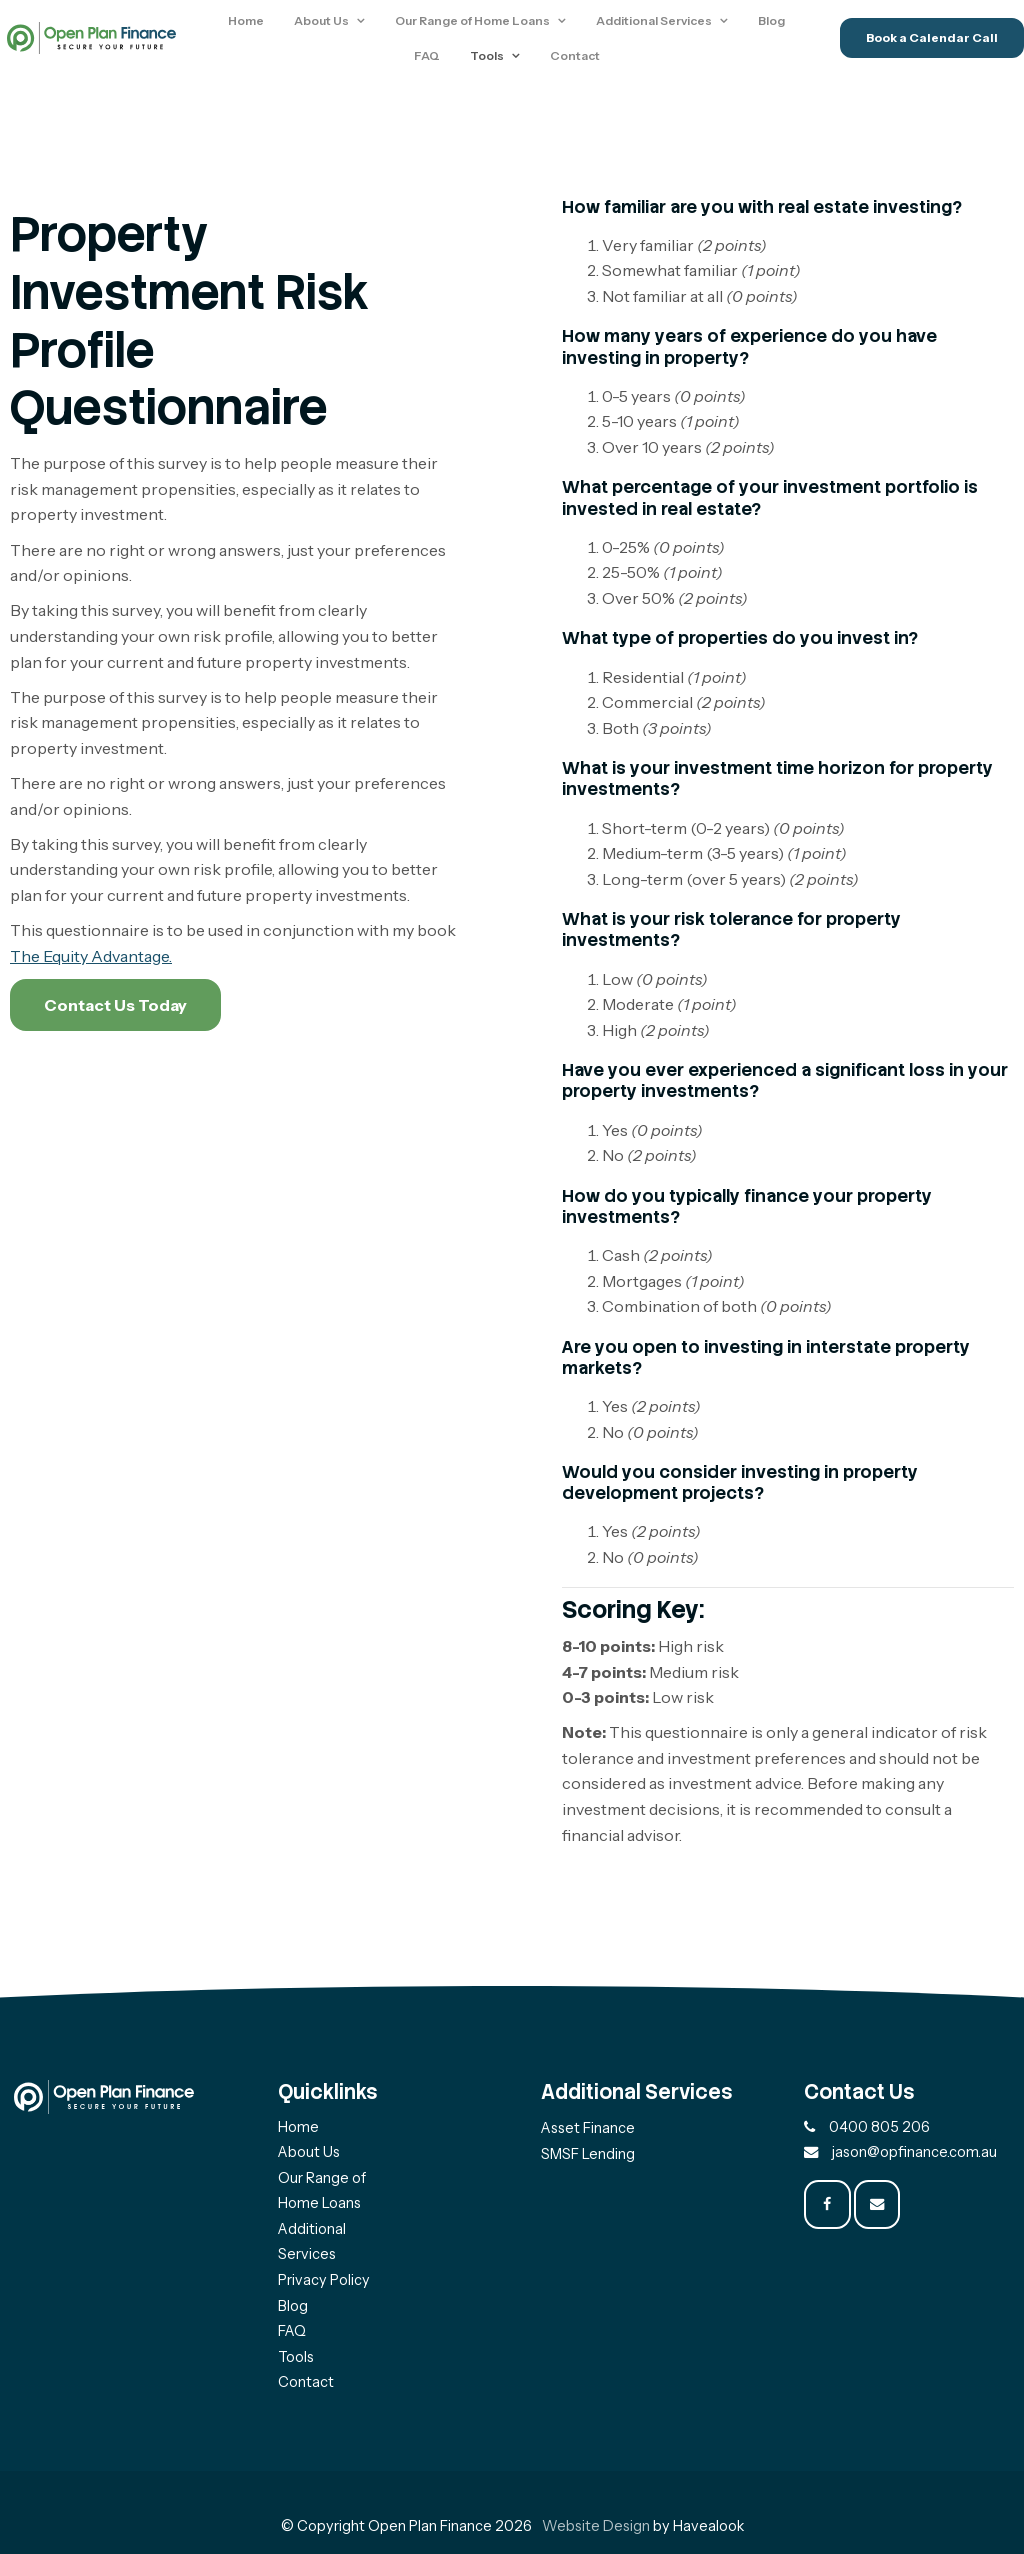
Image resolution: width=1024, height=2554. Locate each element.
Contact (578, 59)
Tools (490, 59)
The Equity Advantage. (91, 956)
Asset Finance (588, 2128)
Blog (775, 23)
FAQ (430, 59)
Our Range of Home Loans (476, 23)
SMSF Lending (588, 2154)
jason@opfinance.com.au (914, 2152)
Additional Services (658, 23)
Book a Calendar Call (932, 41)
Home (250, 23)
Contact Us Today (115, 1005)
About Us (325, 23)
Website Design (596, 2526)
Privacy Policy (324, 2280)
